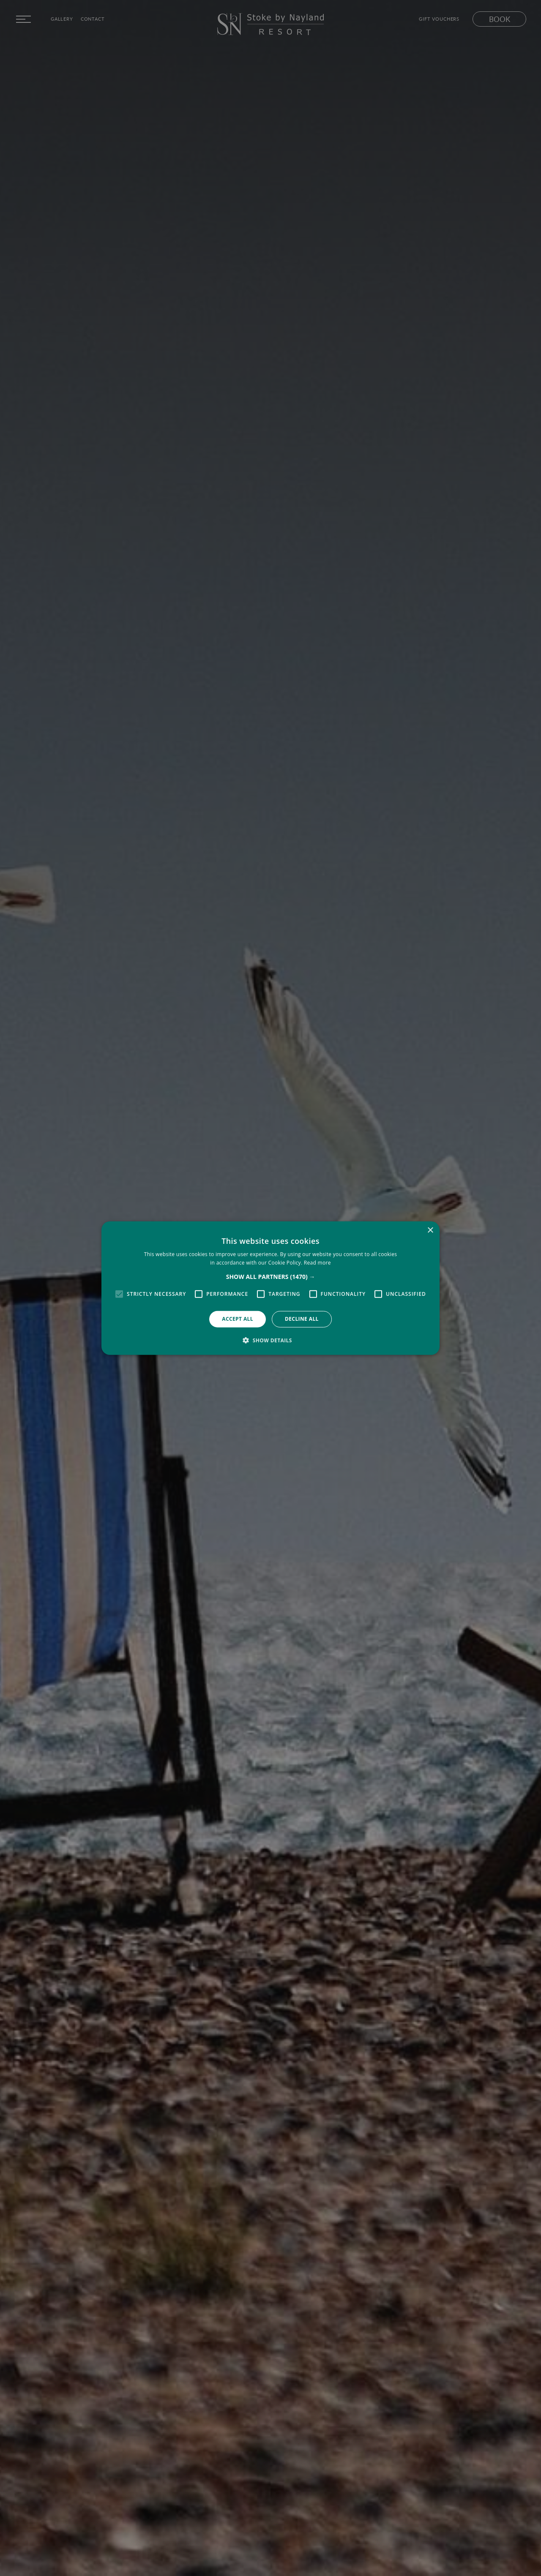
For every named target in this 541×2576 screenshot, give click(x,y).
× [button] (430, 1230)
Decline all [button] (302, 1318)
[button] (270, 1277)
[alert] (270, 1288)
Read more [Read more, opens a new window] (317, 1262)
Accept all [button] (237, 1318)
